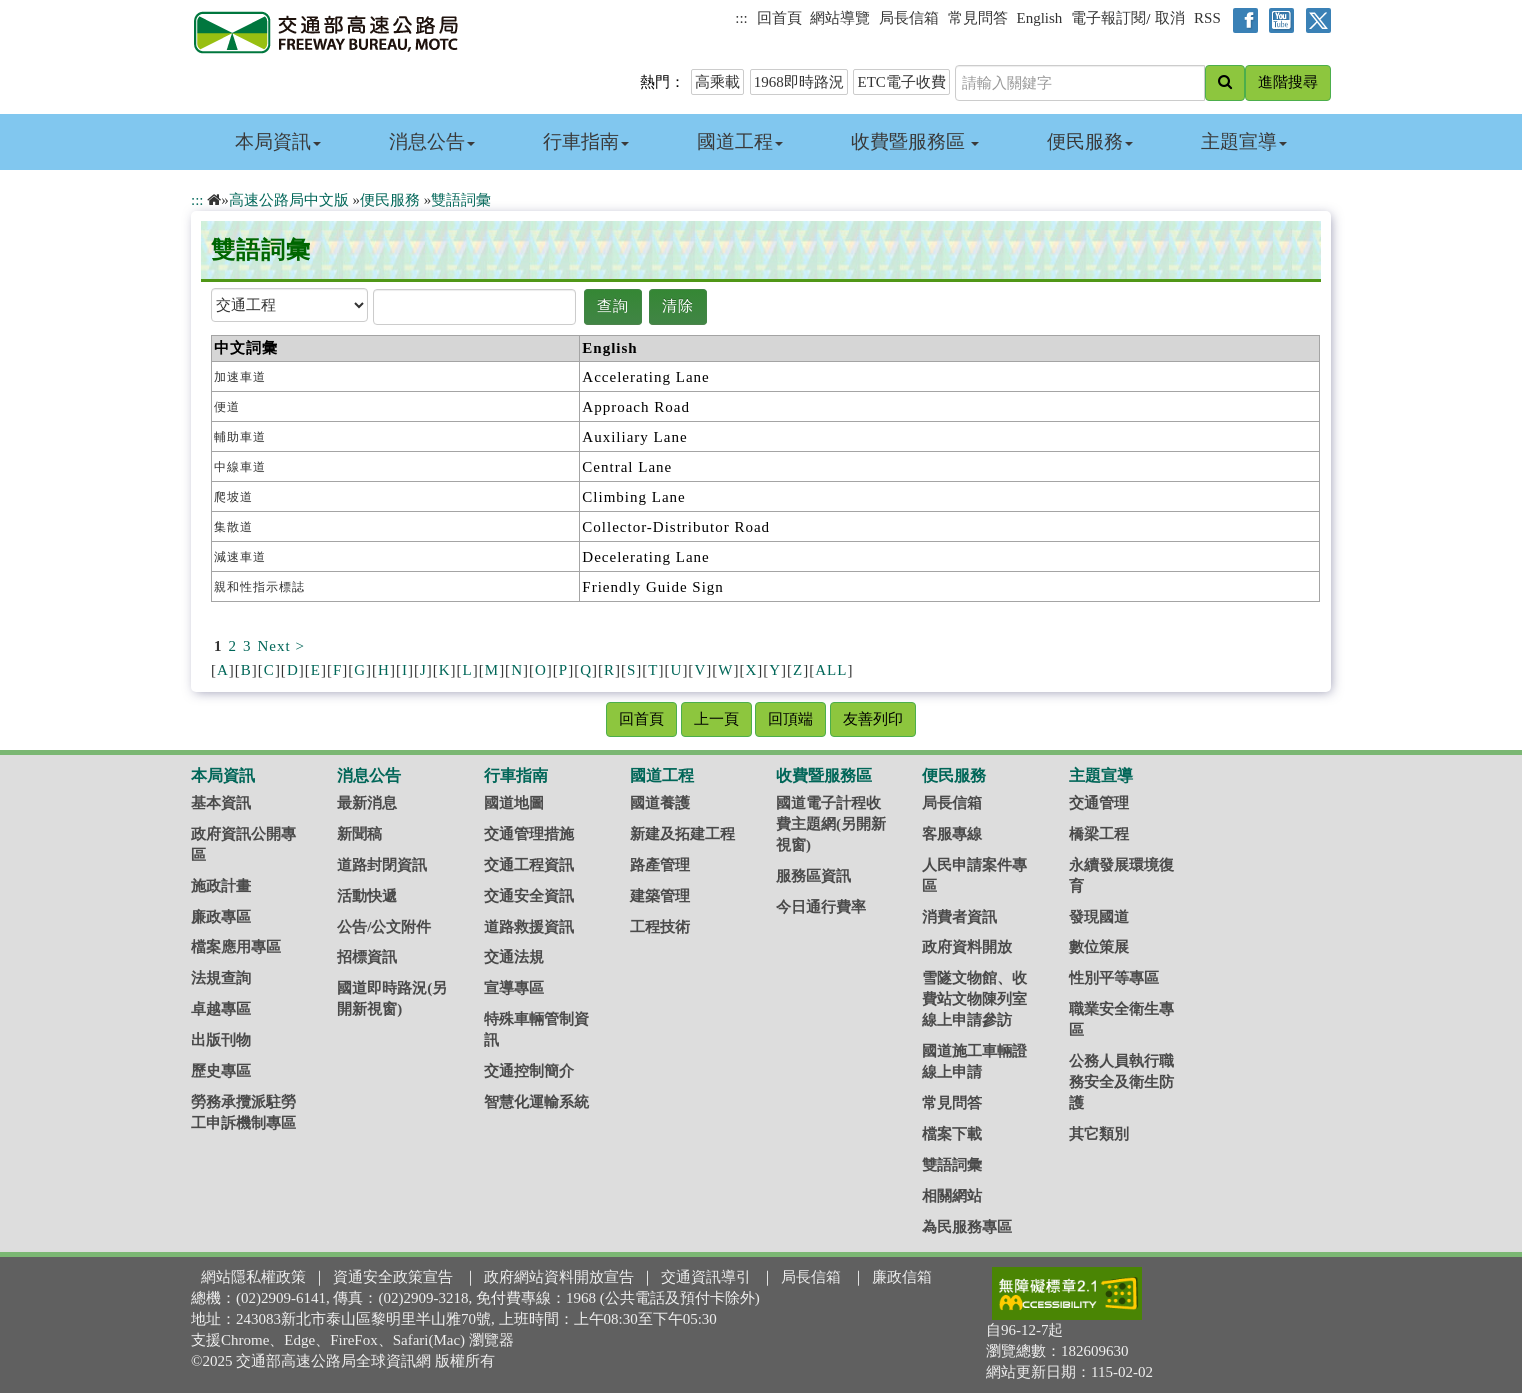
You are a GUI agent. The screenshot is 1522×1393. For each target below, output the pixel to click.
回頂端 (790, 719)
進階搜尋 (1288, 82)
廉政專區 (221, 917)
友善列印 (873, 719)
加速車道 (240, 377)
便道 (227, 407)
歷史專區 (221, 1071)
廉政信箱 (902, 1277)
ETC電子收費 (901, 82)
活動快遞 (367, 896)
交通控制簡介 (529, 1071)
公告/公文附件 (384, 927)
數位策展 (1099, 947)
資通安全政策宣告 (393, 1277)
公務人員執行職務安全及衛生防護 (1121, 1082)
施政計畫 (221, 886)
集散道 (233, 527)
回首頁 (779, 18)
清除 (678, 306)
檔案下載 (952, 1134)
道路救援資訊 (529, 927)
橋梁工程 (1099, 834)
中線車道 (240, 467)
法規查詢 (221, 978)
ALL (831, 670)
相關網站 (952, 1196)
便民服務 (1090, 141)
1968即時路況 (799, 82)
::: (741, 18)
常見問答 (978, 18)
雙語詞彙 (461, 200)
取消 (1170, 18)
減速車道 (240, 557)
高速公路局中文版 (289, 200)
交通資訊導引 (706, 1277)
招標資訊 (367, 957)
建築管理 (660, 896)
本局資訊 (278, 141)
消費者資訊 (959, 917)
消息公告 (432, 141)
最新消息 (367, 803)
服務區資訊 (813, 876)
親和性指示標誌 (259, 587)
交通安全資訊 (529, 896)
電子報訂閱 (1108, 18)
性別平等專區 (1114, 978)
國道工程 (740, 141)
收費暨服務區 (915, 141)
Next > (281, 646)
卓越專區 (221, 1009)
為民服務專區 (967, 1227)
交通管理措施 (529, 834)
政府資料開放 (967, 947)
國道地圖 (514, 803)
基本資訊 (221, 803)
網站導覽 (840, 18)
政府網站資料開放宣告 (559, 1277)
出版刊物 (221, 1040)
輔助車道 (240, 437)
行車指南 (586, 141)
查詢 (613, 306)
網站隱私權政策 (253, 1277)
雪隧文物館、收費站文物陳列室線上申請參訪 (974, 999)
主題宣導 (1244, 141)
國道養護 (660, 803)
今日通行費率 (821, 907)
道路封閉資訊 (382, 865)
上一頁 (716, 719)
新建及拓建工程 (682, 834)
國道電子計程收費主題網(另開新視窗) (831, 824)
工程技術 (660, 927)
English (1040, 18)
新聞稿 (359, 834)
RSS (1207, 18)
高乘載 (717, 82)
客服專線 (952, 834)
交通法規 (514, 957)
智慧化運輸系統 (536, 1102)
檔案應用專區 (236, 947)
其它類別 (1099, 1134)
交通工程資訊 (529, 865)
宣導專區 (514, 988)
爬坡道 (233, 497)
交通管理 (1099, 803)
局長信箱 (909, 18)
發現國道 (1099, 917)
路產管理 (660, 865)
